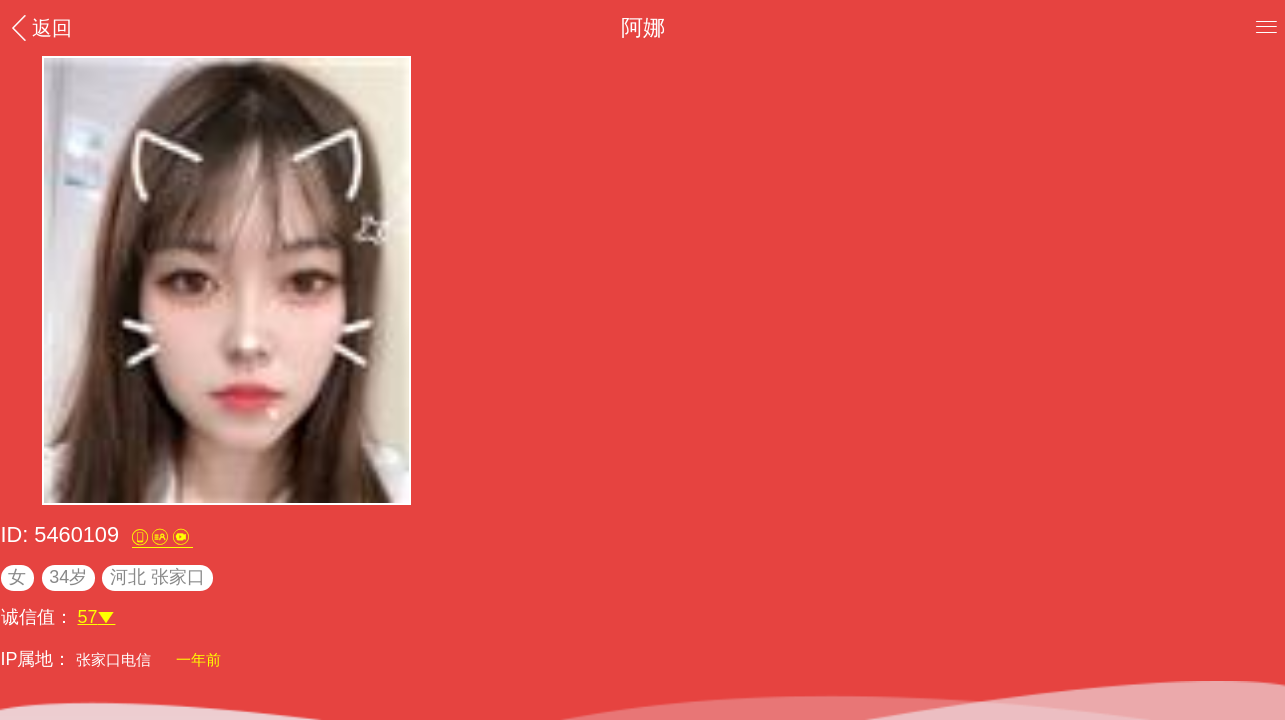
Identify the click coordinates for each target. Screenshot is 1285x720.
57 (97, 617)
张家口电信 (115, 659)
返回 (39, 27)
